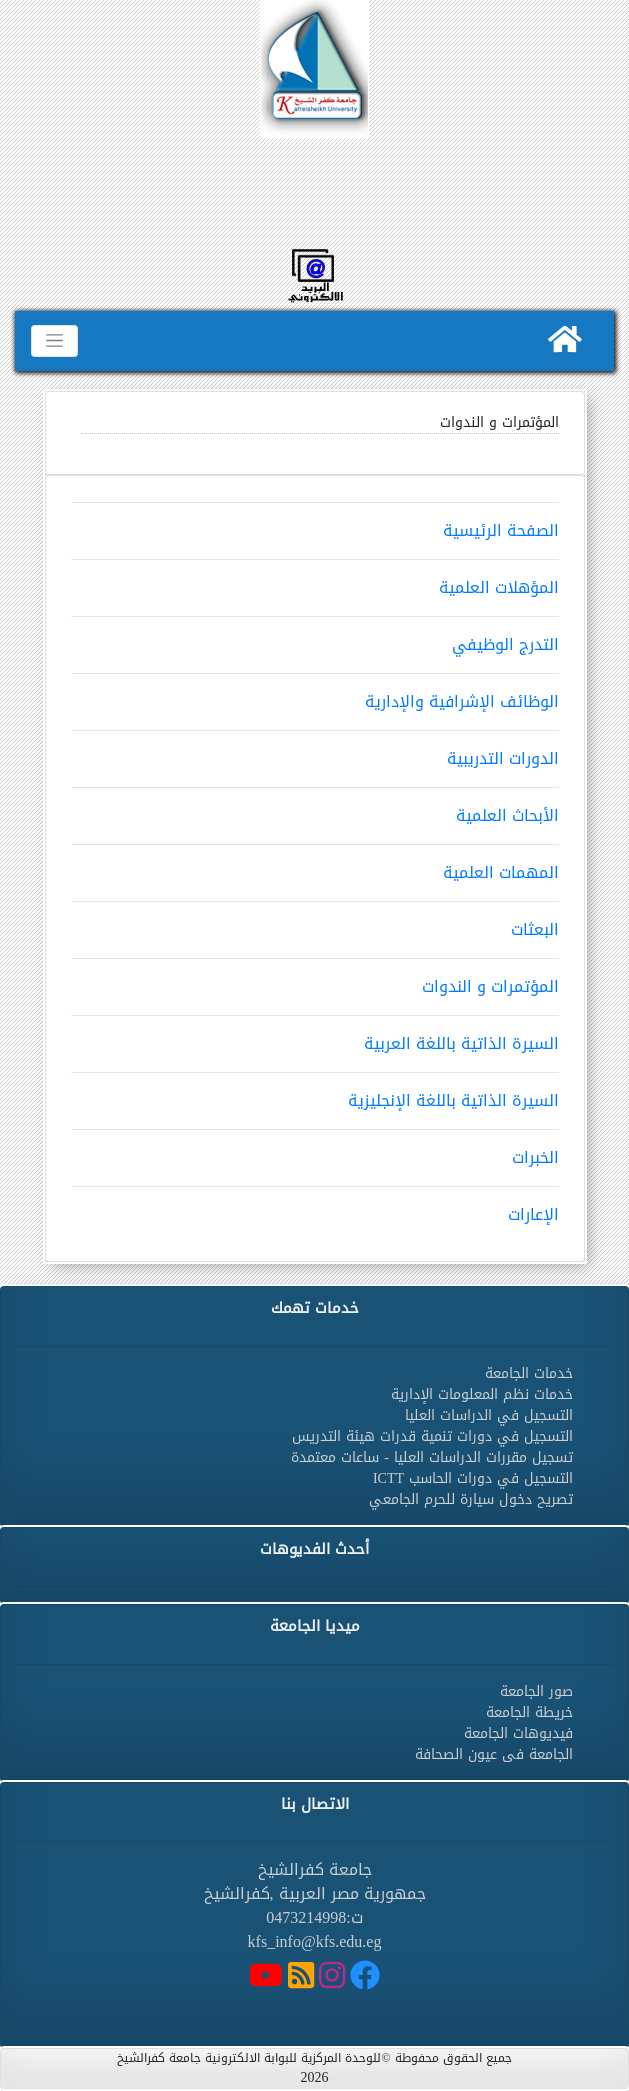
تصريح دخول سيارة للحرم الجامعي (471, 1499)
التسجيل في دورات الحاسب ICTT (473, 1478)
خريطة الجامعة (529, 1712)
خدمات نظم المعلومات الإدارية (482, 1394)
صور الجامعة (536, 1691)
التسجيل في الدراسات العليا (489, 1415)
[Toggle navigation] (54, 341)
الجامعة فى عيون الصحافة (494, 1754)
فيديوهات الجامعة (518, 1733)
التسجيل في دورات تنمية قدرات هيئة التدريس (432, 1436)
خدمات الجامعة (529, 1373)
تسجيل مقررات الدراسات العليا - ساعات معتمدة (432, 1457)
